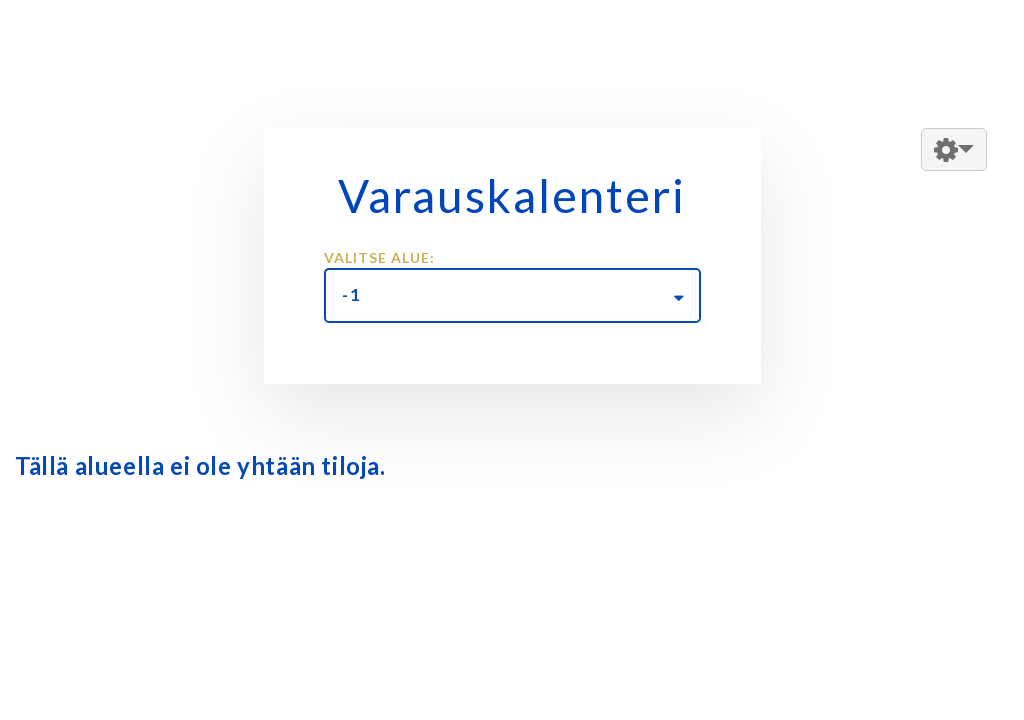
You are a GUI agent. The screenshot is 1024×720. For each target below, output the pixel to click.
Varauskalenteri (512, 195)
